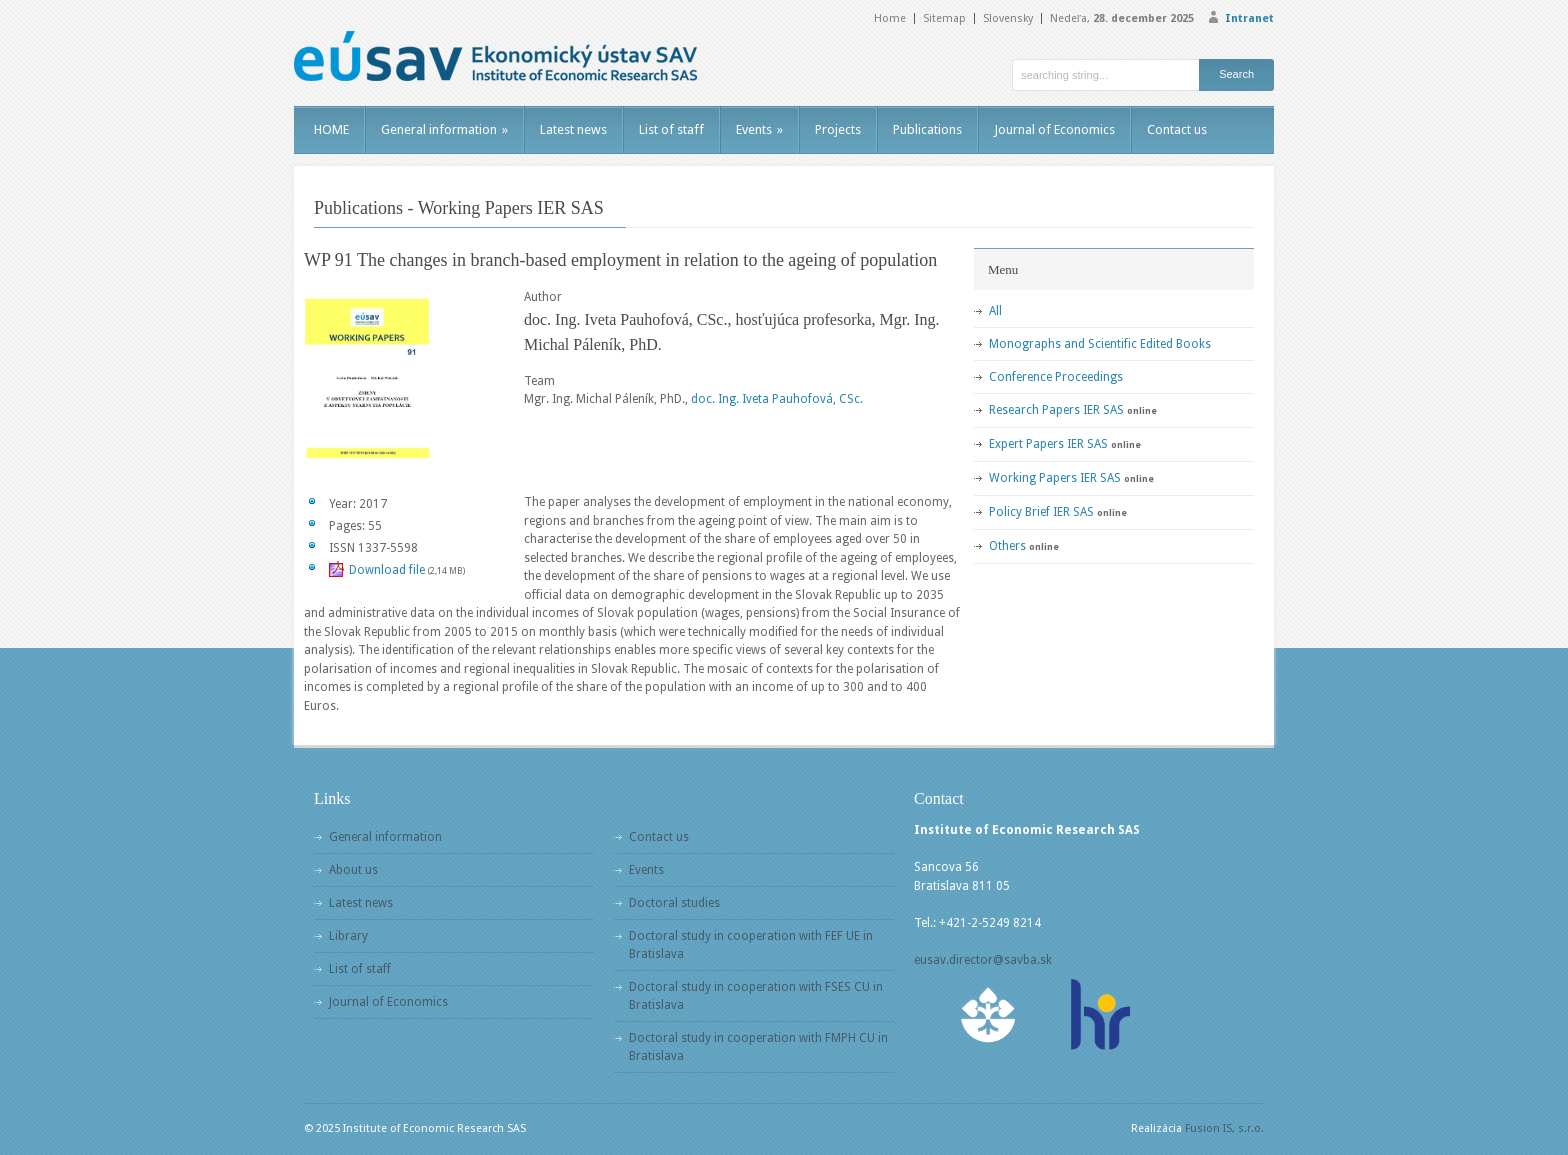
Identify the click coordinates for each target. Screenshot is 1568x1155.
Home (890, 18)
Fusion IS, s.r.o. (1224, 1128)
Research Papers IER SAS (1056, 410)
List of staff (671, 129)
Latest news (573, 129)
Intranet (1249, 18)
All (995, 311)
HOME (331, 129)
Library (348, 936)
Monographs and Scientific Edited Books (1100, 344)
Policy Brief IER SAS (1041, 512)
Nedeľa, (1122, 18)
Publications (927, 129)
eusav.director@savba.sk (983, 960)
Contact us (1177, 129)
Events (759, 129)
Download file (387, 570)
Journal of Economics (1054, 129)
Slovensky (1008, 18)
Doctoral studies (674, 903)
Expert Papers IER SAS (1048, 444)
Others (1007, 546)
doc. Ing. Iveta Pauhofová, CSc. (777, 399)
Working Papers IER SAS (1055, 478)
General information (444, 129)
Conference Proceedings (1056, 377)
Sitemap (944, 18)
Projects (838, 129)
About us (353, 870)
